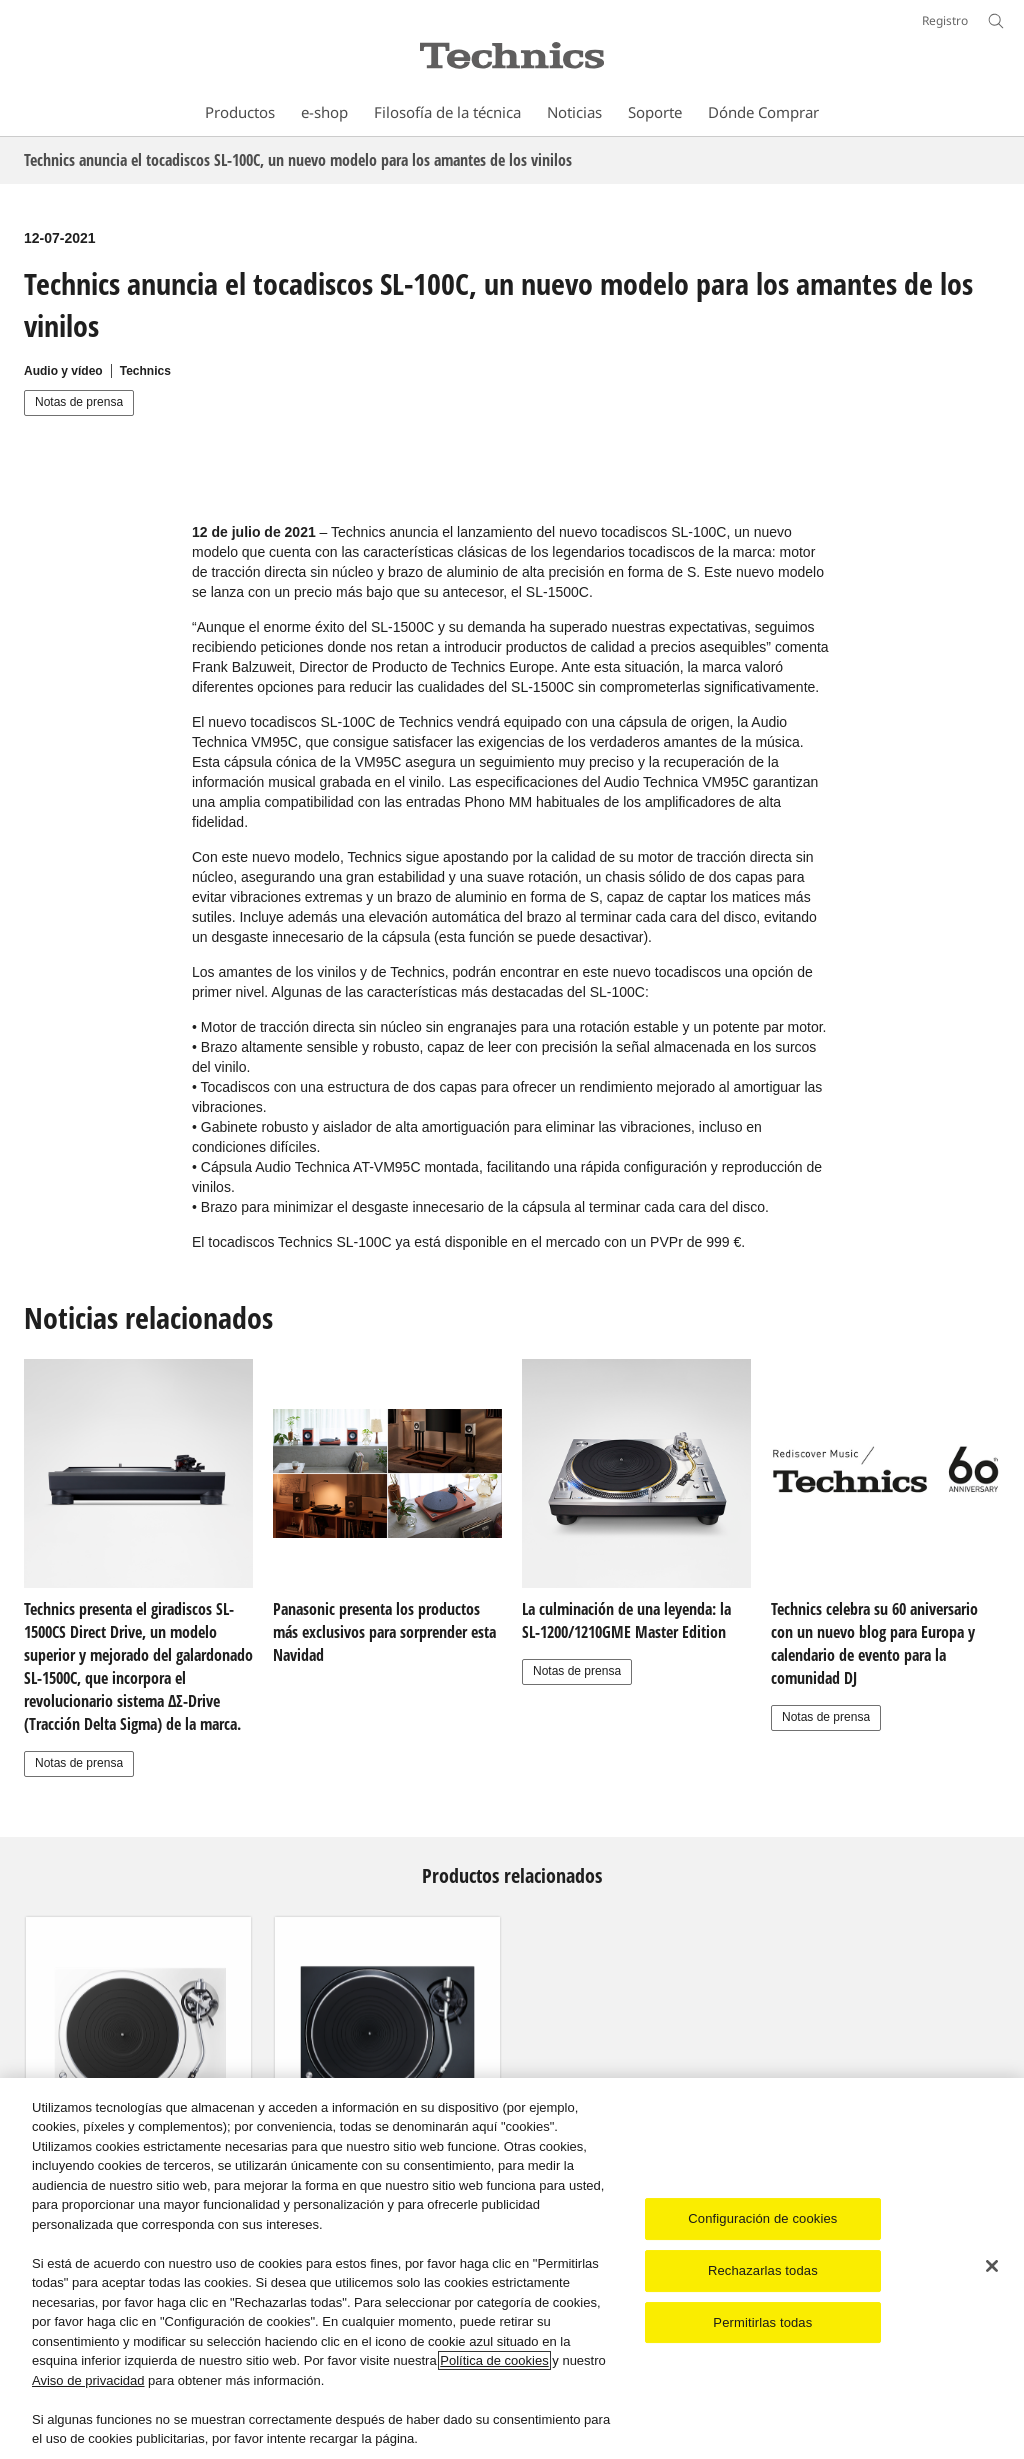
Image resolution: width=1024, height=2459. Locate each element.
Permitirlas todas (762, 2322)
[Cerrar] (992, 2266)
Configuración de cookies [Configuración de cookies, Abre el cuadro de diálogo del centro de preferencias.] (762, 2218)
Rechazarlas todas (763, 2270)
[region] (512, 2268)
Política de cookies (494, 2360)
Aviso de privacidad (88, 2380)
